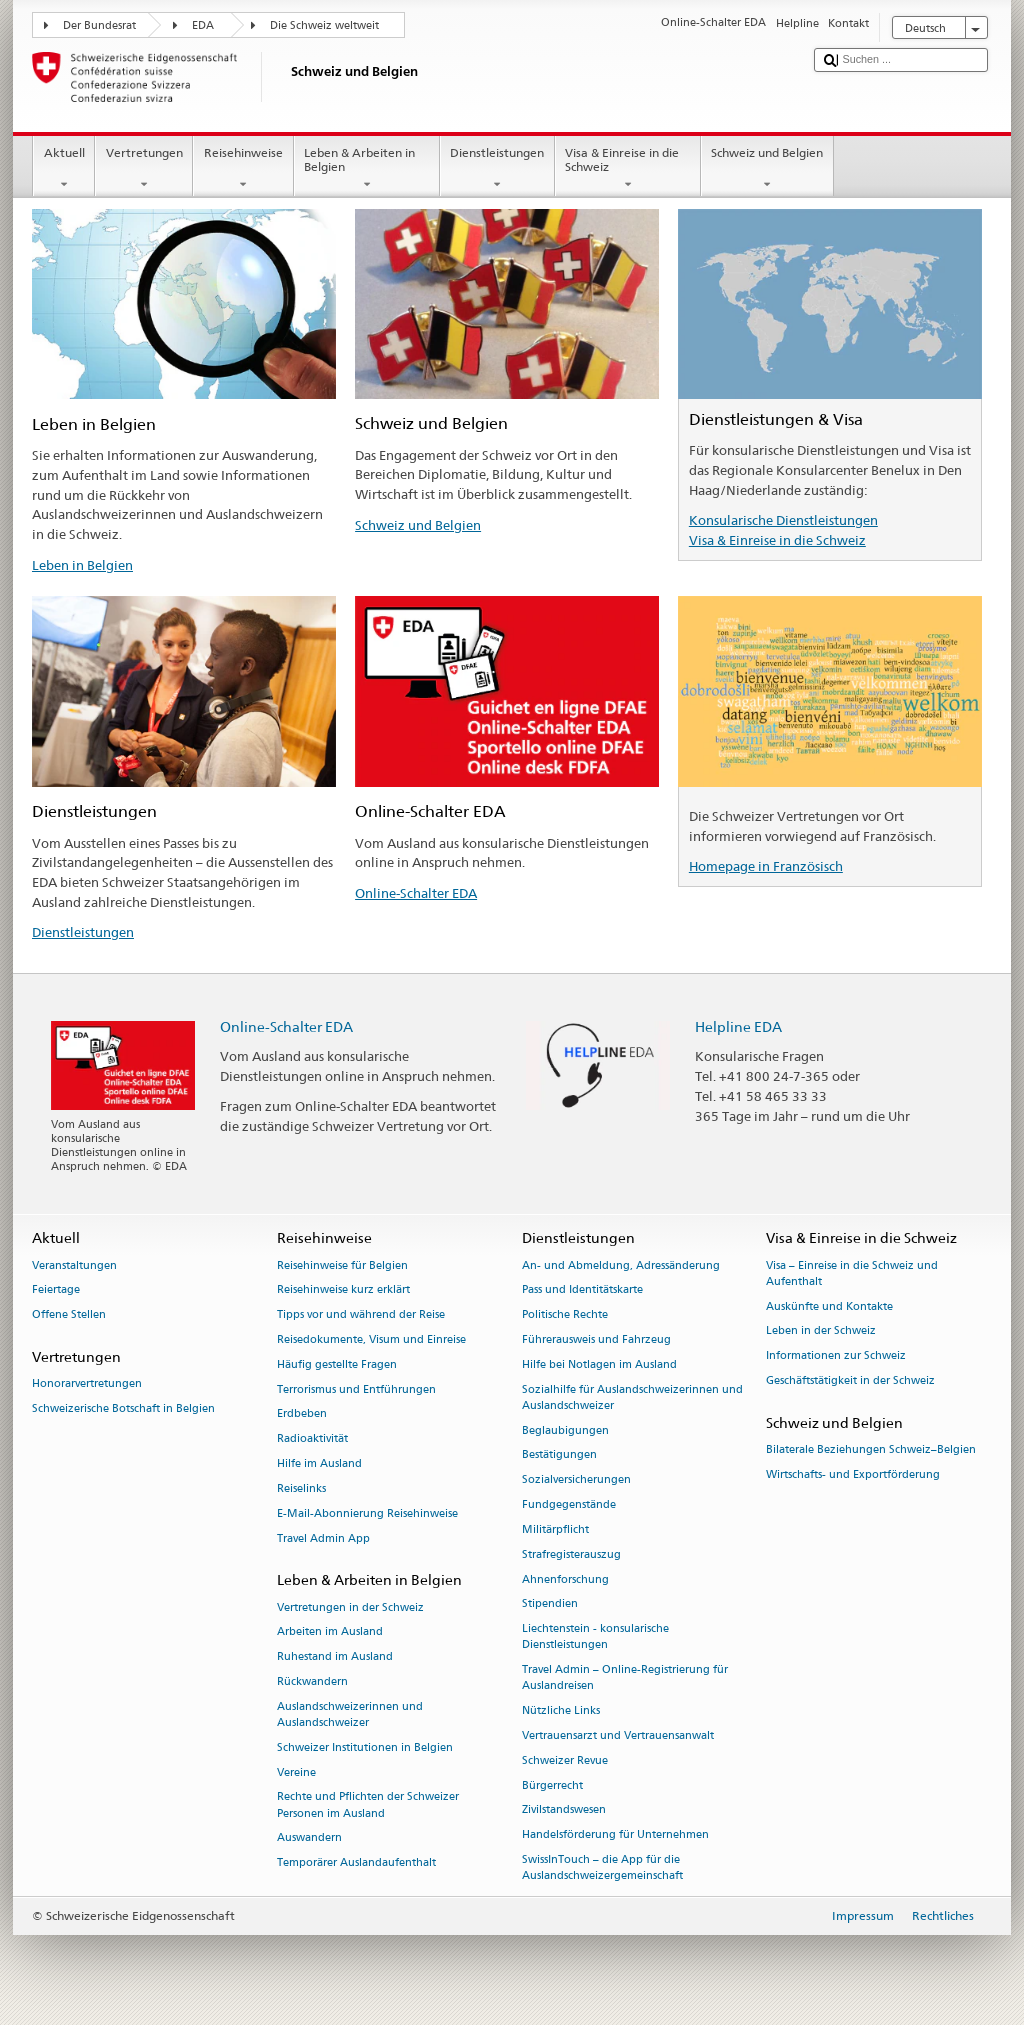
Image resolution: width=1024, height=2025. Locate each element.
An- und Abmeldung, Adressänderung (621, 1265)
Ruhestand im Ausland (335, 1657)
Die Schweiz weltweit (324, 25)
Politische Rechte (565, 1315)
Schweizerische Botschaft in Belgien (123, 1408)
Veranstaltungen (74, 1265)
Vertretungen (144, 169)
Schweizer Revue (565, 1760)
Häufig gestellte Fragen (337, 1364)
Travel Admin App (323, 1538)
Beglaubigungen (565, 1430)
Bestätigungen (559, 1455)
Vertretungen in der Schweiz (350, 1607)
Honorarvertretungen (87, 1384)
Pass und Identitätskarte (582, 1290)
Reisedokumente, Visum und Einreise (371, 1339)
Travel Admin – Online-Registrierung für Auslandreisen (625, 1678)
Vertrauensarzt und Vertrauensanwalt (618, 1735)
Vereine (296, 1772)
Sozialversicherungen (576, 1480)
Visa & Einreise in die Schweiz (628, 169)
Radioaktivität (312, 1439)
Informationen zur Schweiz (836, 1356)
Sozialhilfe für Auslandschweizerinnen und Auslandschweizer (632, 1397)
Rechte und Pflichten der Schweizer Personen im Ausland (368, 1805)
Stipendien (550, 1604)
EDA (203, 25)
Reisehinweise (243, 169)
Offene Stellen (69, 1315)
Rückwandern (312, 1681)
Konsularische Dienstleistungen (783, 520)
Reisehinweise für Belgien (342, 1265)
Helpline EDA (738, 1026)
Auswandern (309, 1838)
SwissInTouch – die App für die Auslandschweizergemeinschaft (602, 1867)
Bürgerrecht (552, 1785)
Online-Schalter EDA (416, 893)
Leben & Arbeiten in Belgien (367, 169)
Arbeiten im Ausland (330, 1632)
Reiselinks (301, 1488)
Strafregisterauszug (571, 1554)
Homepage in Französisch (766, 866)
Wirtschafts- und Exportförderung (853, 1474)
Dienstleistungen (497, 169)
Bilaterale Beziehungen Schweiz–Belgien (871, 1449)
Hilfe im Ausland (319, 1463)
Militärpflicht (555, 1529)
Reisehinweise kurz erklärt (343, 1290)
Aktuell (64, 169)
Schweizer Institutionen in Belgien (365, 1747)
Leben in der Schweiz (821, 1331)
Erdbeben (302, 1414)
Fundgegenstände (569, 1504)
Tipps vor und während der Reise (361, 1315)
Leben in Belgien (82, 565)
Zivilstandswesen (564, 1810)
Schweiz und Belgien (767, 169)
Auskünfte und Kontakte (829, 1306)
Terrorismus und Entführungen (356, 1389)
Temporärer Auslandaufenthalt (356, 1863)
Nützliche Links (561, 1711)
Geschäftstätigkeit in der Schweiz (850, 1380)
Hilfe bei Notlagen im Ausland (599, 1364)
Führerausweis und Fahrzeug (596, 1339)
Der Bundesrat (99, 25)
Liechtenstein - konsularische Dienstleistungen (595, 1637)
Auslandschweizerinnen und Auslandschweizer (350, 1714)
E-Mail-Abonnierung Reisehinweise (367, 1513)
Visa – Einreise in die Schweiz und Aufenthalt (852, 1273)
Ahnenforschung (565, 1579)
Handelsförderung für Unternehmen (615, 1835)
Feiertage (56, 1290)
